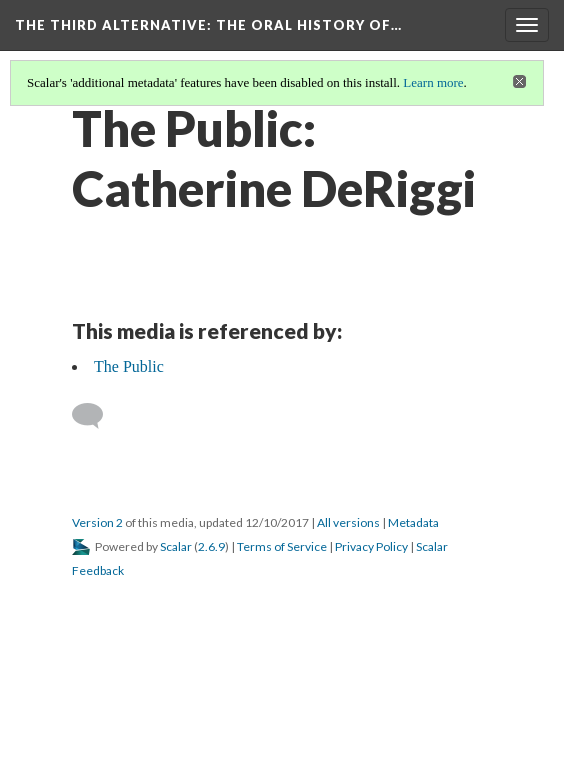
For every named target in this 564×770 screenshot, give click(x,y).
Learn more (433, 82)
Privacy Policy (371, 546)
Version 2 (97, 522)
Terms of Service (282, 546)
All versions (348, 522)
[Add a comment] (96, 416)
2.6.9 (211, 546)
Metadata (413, 522)
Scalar (176, 546)
